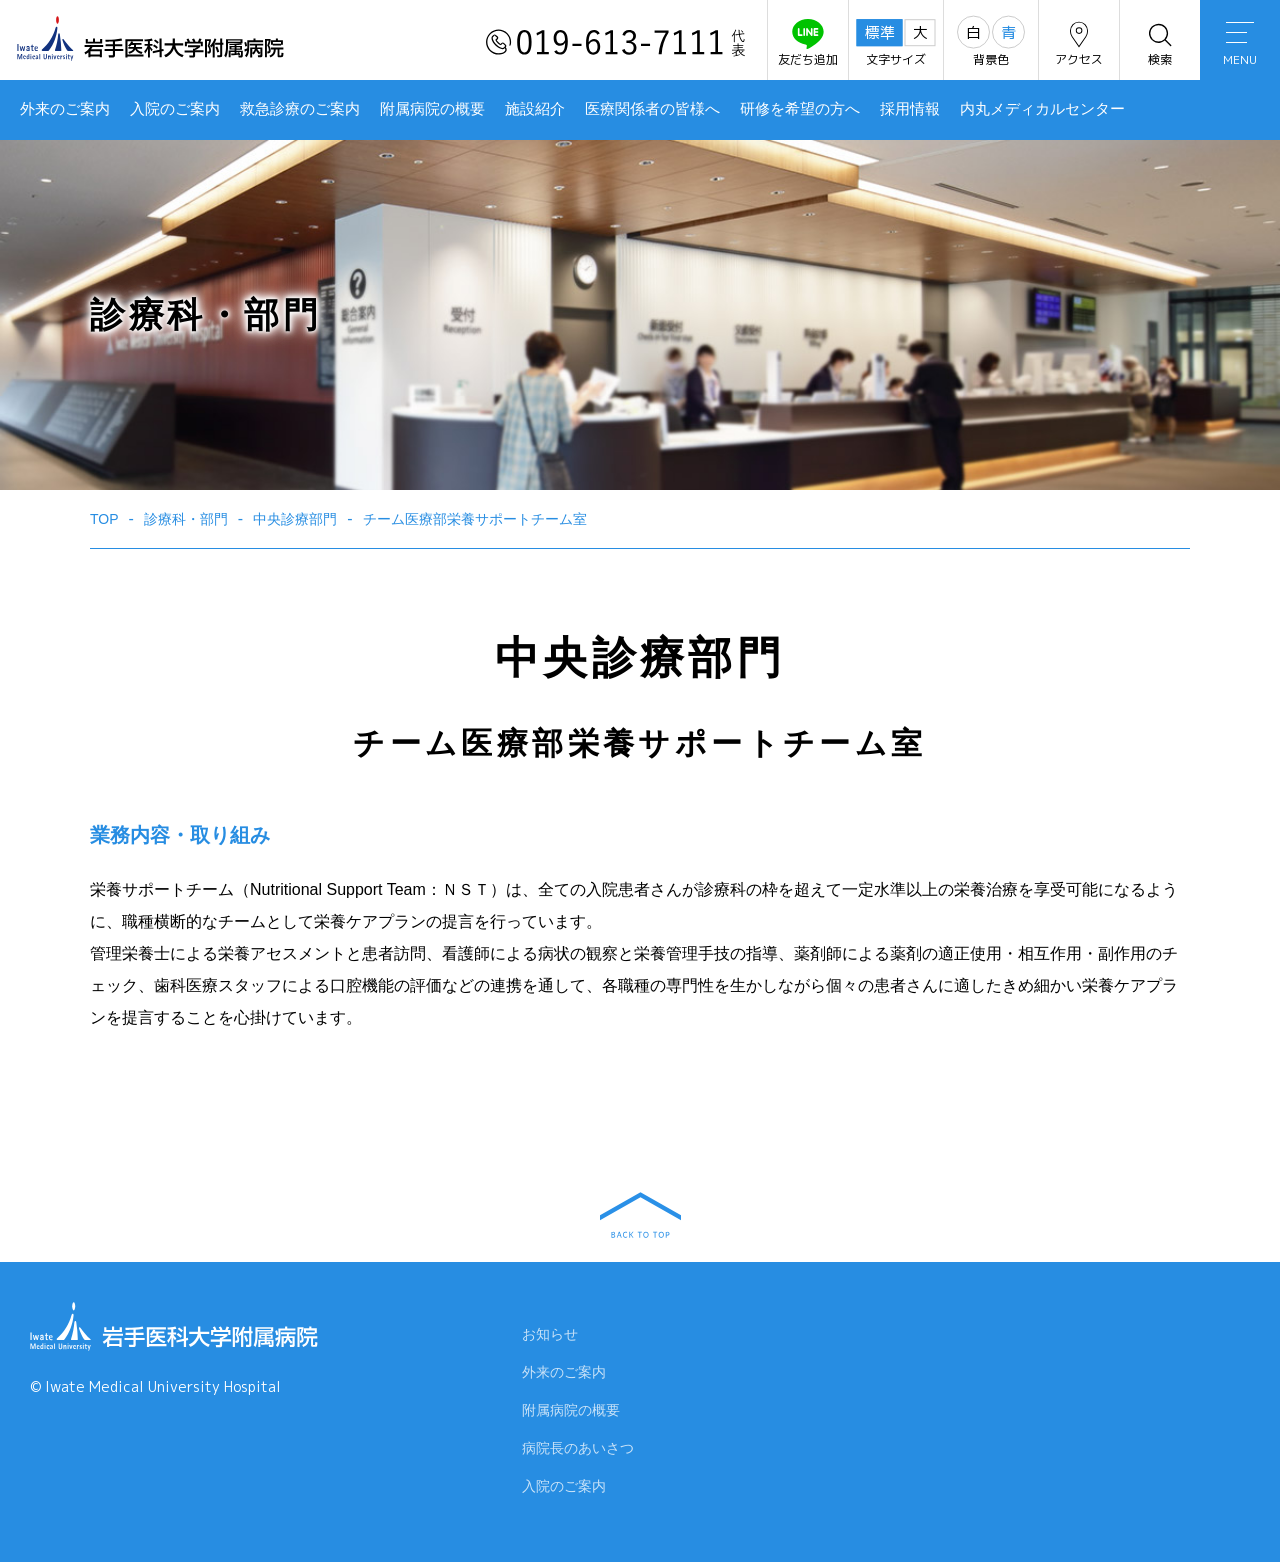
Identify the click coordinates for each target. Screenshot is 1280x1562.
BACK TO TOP (640, 1215)
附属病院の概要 (432, 109)
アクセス (1079, 43)
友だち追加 (808, 43)
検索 (1160, 43)
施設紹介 (535, 109)
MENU (1240, 45)
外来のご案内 (65, 109)
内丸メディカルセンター (1042, 109)
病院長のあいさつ (578, 1451)
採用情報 (910, 109)
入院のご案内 (175, 109)
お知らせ (550, 1337)
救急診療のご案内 (300, 109)
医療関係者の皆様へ (652, 109)
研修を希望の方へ (800, 109)
